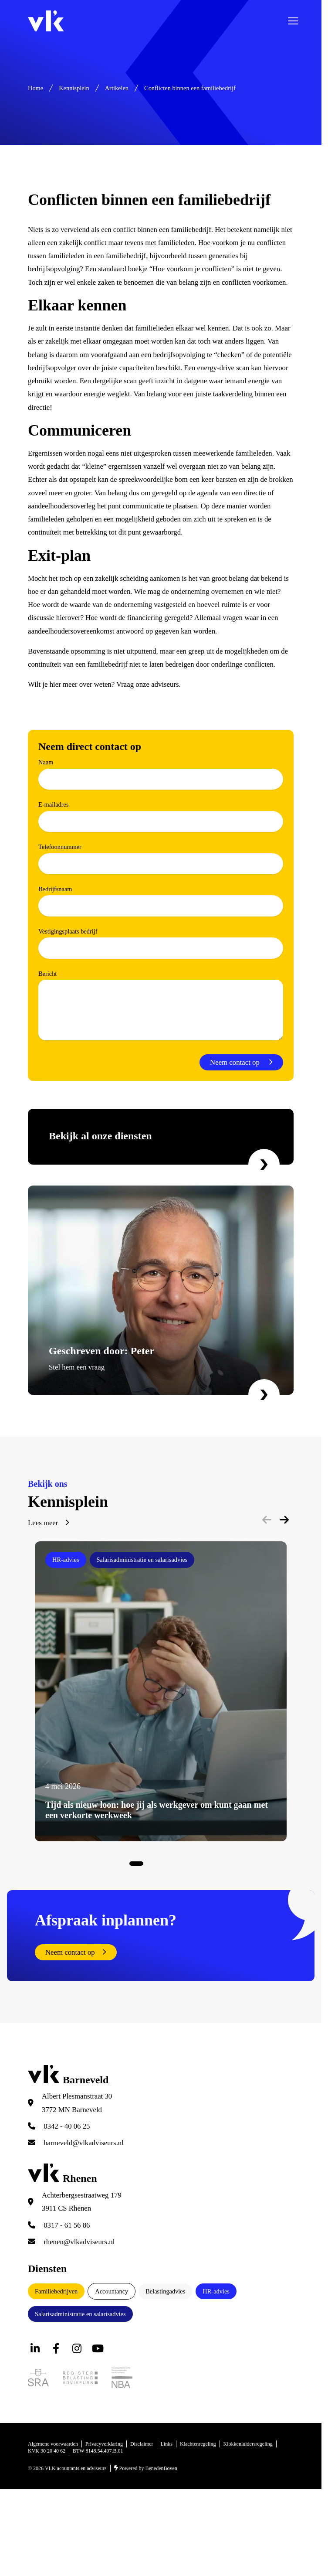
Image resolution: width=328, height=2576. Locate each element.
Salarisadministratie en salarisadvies (80, 2313)
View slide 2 (146, 1863)
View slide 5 (167, 1863)
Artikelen (116, 88)
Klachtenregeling (198, 2444)
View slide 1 (136, 1863)
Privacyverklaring (104, 2444)
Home (35, 88)
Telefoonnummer (59, 846)
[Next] (284, 1520)
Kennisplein (74, 88)
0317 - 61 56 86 (59, 2225)
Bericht (47, 973)
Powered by (145, 2468)
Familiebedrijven (56, 2291)
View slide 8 (188, 1863)
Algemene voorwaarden (53, 2444)
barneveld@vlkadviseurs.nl (76, 2143)
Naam (45, 762)
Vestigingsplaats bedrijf (68, 931)
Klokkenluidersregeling (248, 2444)
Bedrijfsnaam (55, 889)
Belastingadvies (165, 2291)
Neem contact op (235, 1062)
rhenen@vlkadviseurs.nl (71, 2242)
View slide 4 (160, 1863)
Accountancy (111, 2291)
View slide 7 (181, 1863)
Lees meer (43, 1523)
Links (166, 2444)
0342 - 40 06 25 (59, 2126)
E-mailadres (53, 804)
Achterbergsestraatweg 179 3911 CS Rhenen (82, 2201)
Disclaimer (141, 2444)
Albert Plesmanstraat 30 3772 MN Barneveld (77, 2102)
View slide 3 (153, 1863)
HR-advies (216, 2291)
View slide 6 (174, 1863)
